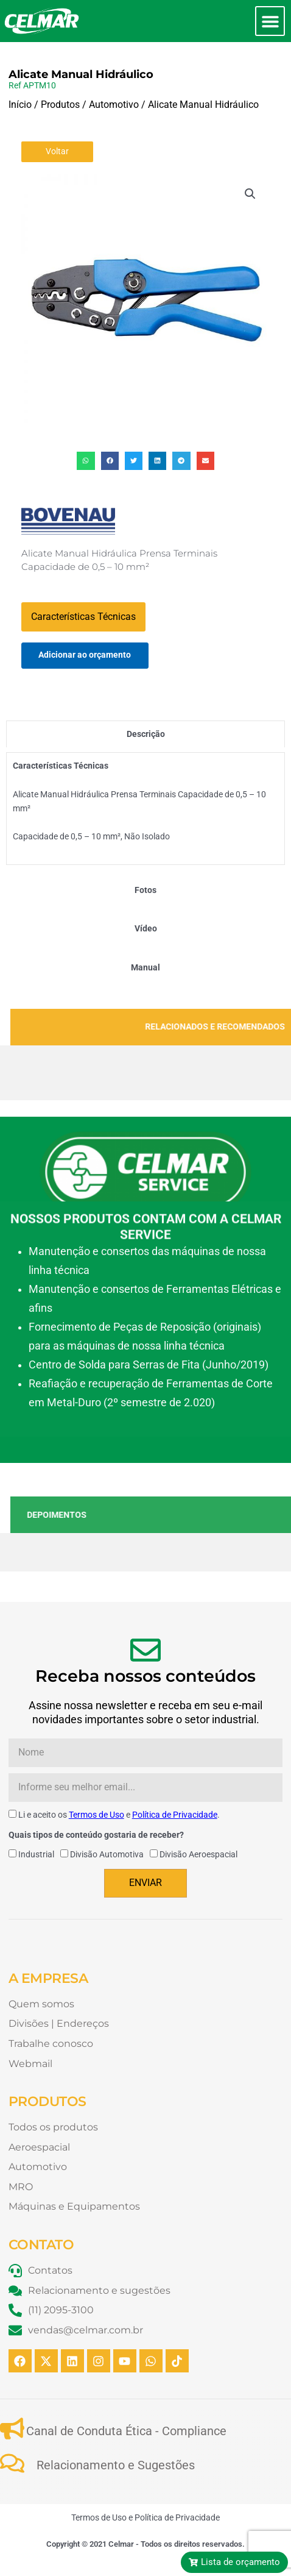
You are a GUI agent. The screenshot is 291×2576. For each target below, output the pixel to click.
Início (20, 104)
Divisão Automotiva (107, 1854)
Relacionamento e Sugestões (116, 2465)
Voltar (57, 151)
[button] (270, 21)
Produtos (60, 104)
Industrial (36, 1854)
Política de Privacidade (174, 1815)
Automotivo (114, 104)
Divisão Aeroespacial (198, 1854)
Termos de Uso (96, 1815)
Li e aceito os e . (119, 1815)
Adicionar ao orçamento (84, 655)
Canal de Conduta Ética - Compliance (126, 2431)
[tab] (145, 734)
